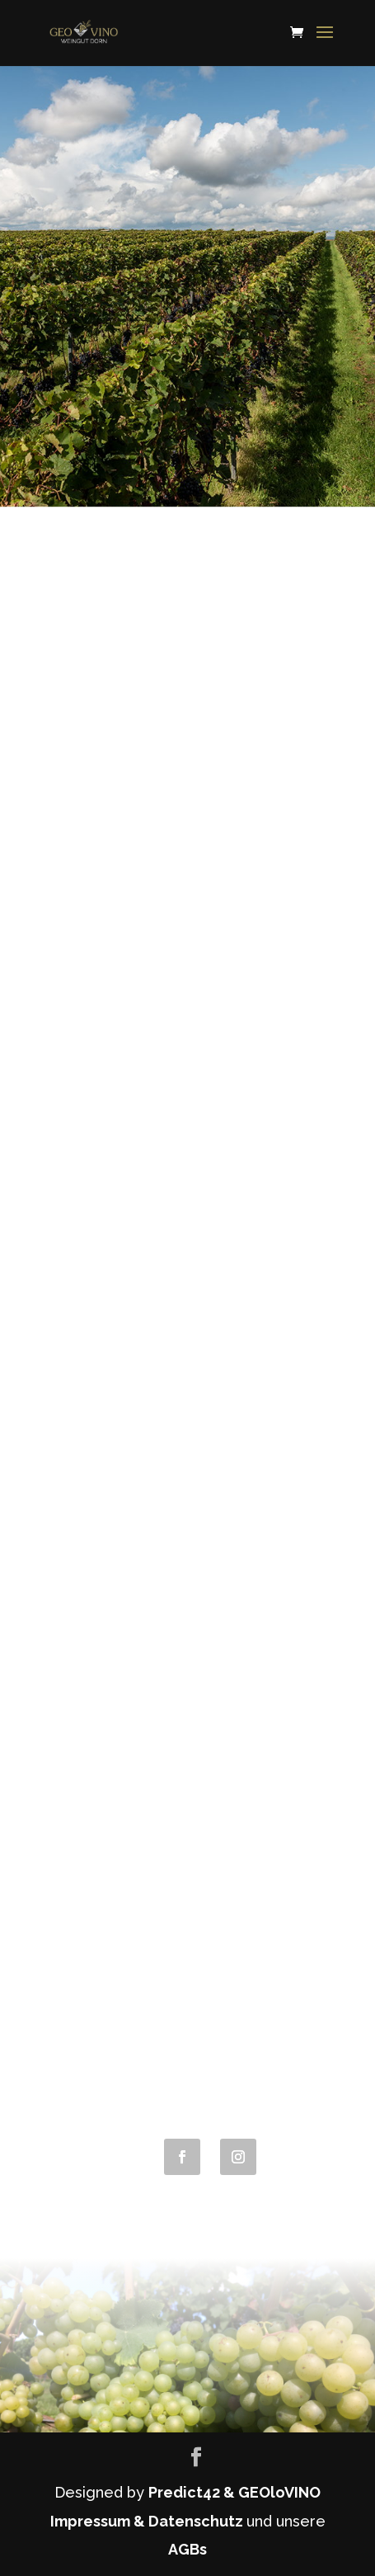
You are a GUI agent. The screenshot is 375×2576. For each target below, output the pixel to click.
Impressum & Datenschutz (148, 2521)
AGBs (187, 2549)
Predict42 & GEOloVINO (234, 2492)
